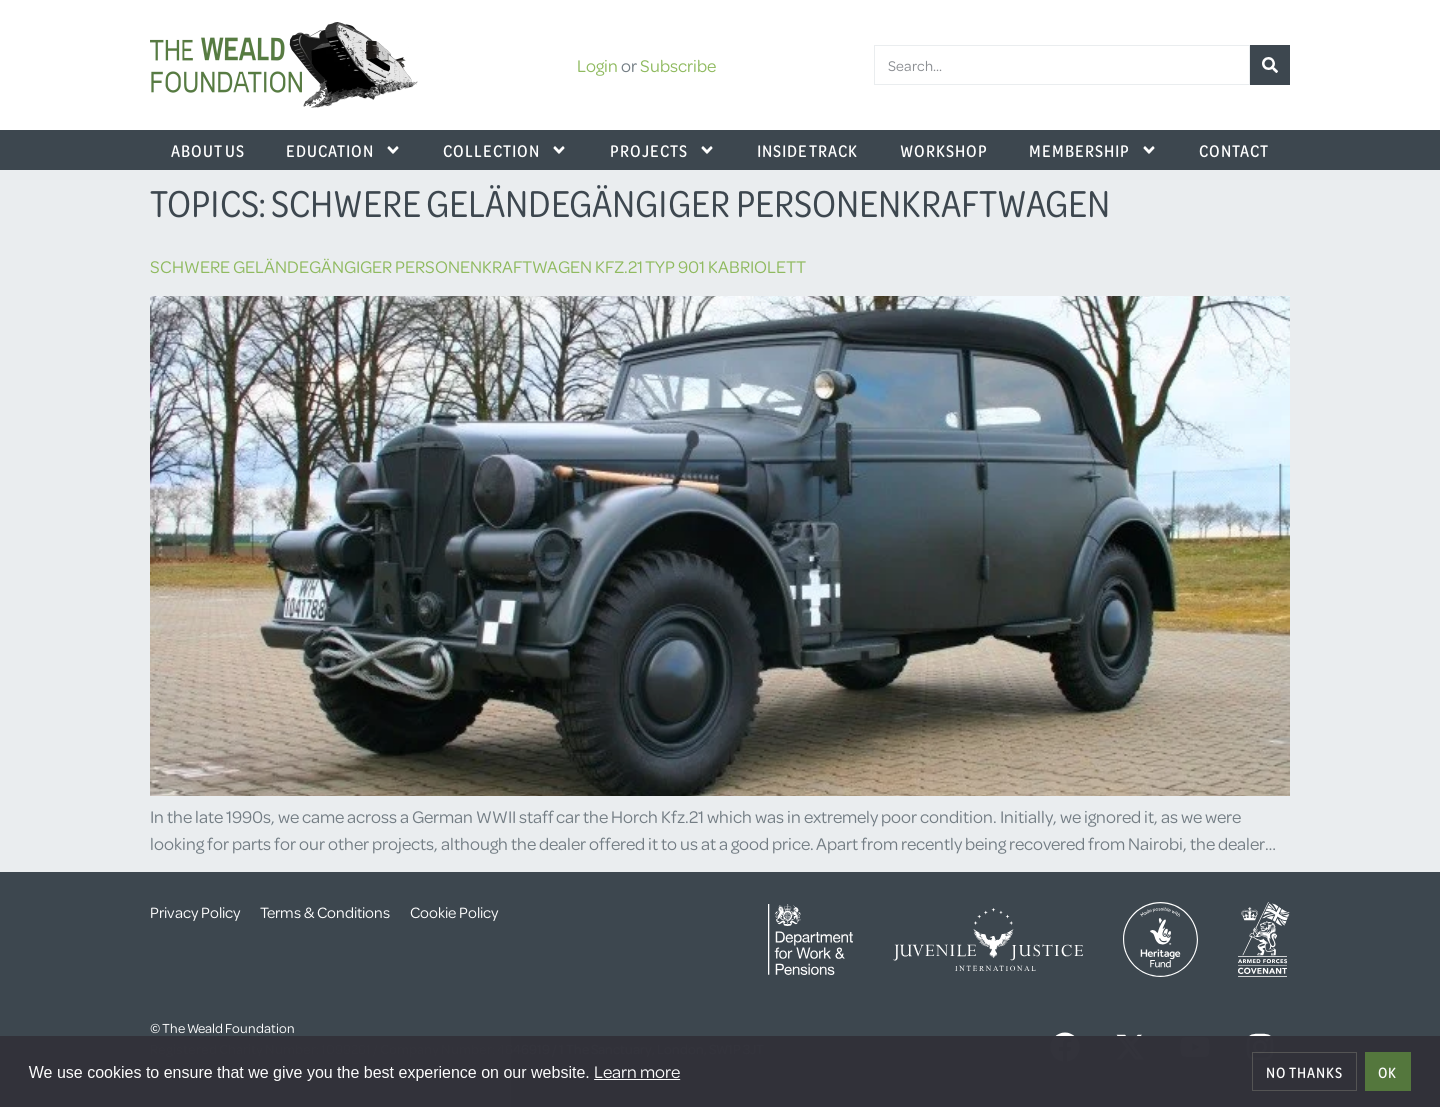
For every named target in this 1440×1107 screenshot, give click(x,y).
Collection (505, 150)
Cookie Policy (454, 912)
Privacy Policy (195, 912)
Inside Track (807, 150)
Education (344, 150)
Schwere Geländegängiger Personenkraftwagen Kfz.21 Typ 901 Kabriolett (478, 266)
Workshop (944, 150)
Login (597, 65)
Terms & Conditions (325, 912)
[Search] (1270, 65)
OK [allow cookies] (1387, 1072)
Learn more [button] (637, 1071)
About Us (208, 150)
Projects (663, 150)
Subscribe (678, 65)
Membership (1093, 150)
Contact (1234, 150)
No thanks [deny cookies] (1304, 1072)
